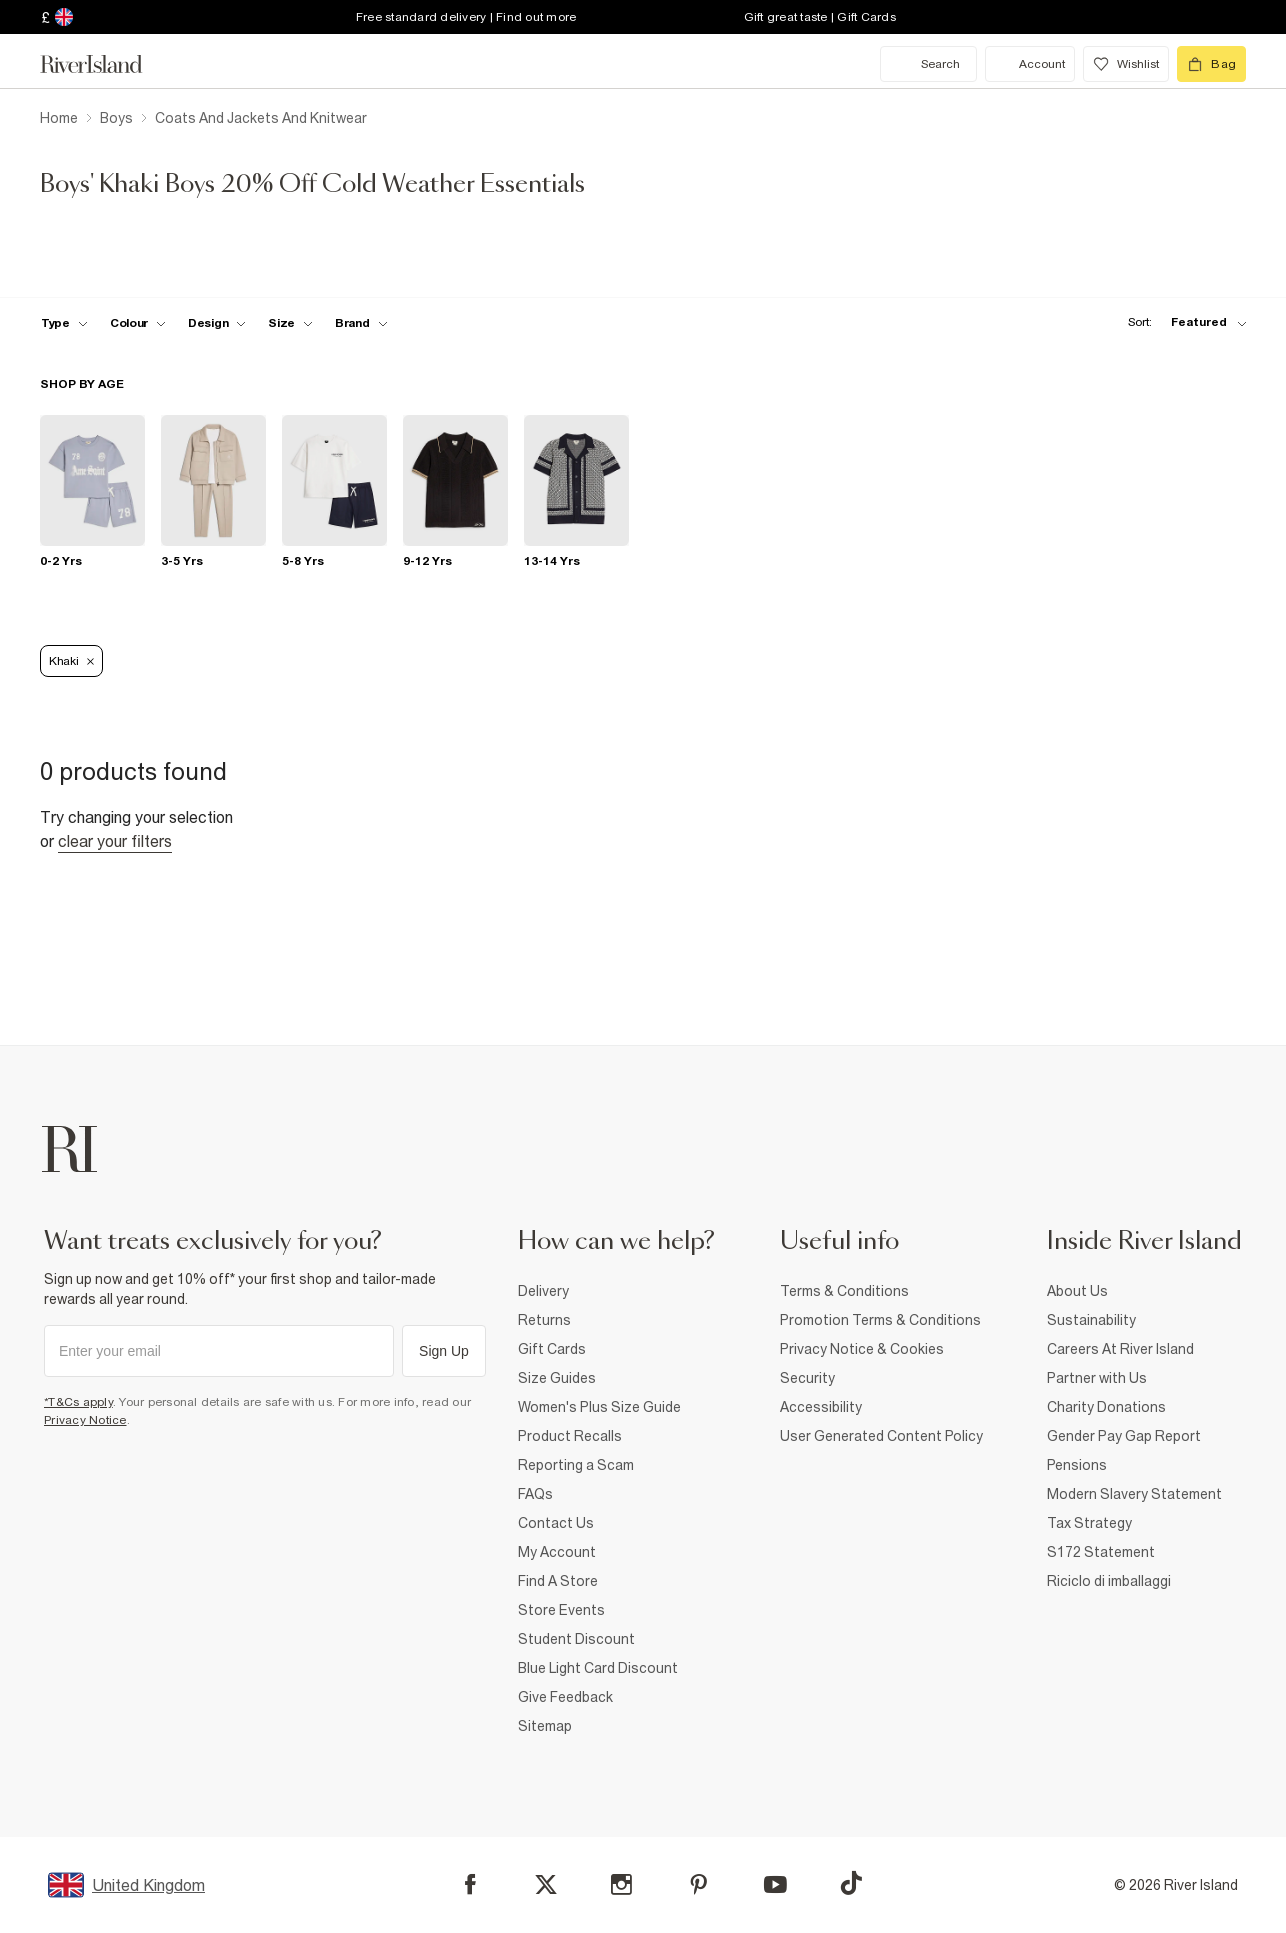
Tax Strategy (1089, 1523)
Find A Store (558, 1581)
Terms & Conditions (844, 1291)
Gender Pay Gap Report (1124, 1436)
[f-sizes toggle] (290, 323)
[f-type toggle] (64, 323)
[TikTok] (851, 1883)
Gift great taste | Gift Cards (820, 17)
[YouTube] (775, 1884)
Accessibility (821, 1407)
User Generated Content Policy (881, 1436)
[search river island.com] (928, 64)
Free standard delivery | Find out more (466, 17)
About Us (1077, 1291)
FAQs (535, 1494)
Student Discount (576, 1639)
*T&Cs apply (78, 1402)
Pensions (1077, 1465)
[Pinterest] (698, 1884)
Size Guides (557, 1378)
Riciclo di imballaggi (1109, 1581)
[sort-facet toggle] (1182, 322)
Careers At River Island (1120, 1349)
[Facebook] (470, 1884)
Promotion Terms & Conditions (880, 1320)
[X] (546, 1885)
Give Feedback (565, 1697)
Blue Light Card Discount (598, 1668)
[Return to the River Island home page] (106, 64)
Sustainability (1091, 1320)
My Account (557, 1552)
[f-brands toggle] (361, 323)
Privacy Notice (85, 1420)
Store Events (561, 1610)
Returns (544, 1320)
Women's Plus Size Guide (599, 1407)
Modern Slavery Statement (1134, 1494)
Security (807, 1378)
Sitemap (545, 1726)
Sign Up (444, 1351)
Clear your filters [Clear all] (115, 841)
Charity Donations (1106, 1407)
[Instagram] (621, 1884)
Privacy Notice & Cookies (862, 1349)
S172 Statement (1101, 1552)
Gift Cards (552, 1349)
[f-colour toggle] (138, 323)
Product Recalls (570, 1436)
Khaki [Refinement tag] (71, 661)
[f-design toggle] (217, 323)
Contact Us (556, 1523)
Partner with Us (1097, 1378)
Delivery (543, 1291)
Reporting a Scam (576, 1465)
